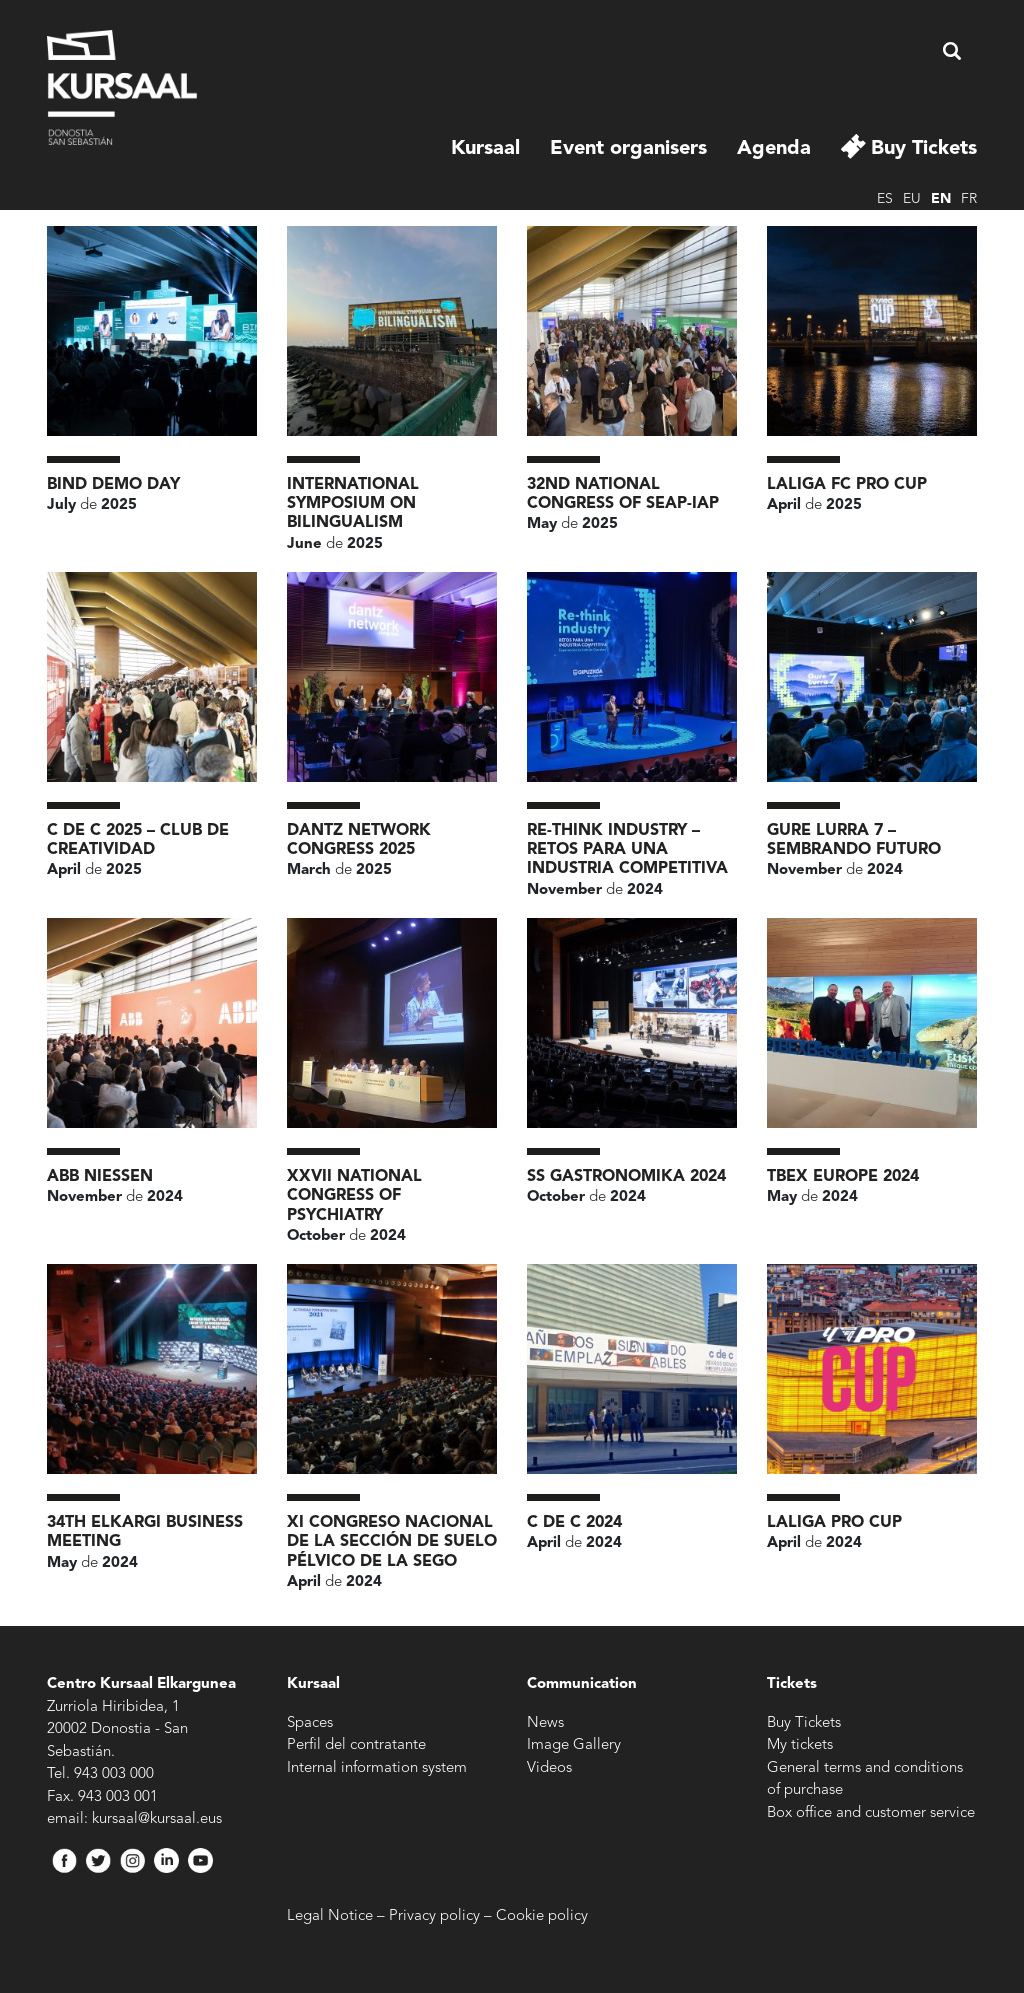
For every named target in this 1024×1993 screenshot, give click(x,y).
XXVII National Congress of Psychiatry (354, 1196)
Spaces (310, 1723)
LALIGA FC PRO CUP (847, 485)
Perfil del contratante (356, 1745)
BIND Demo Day (113, 485)
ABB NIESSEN (100, 1177)
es (885, 199)
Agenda (774, 149)
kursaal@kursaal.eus (157, 1819)
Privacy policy (434, 1916)
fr (969, 199)
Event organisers (628, 149)
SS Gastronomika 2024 (626, 1177)
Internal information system (377, 1768)
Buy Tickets (924, 149)
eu (912, 199)
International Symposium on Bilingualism (353, 504)
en (941, 199)
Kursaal (485, 149)
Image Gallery (574, 1745)
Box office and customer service (871, 1813)
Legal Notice (330, 1916)
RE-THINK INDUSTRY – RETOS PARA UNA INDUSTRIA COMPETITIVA (627, 850)
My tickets (800, 1745)
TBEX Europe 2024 (843, 1177)
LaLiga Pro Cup (834, 1523)
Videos (549, 1768)
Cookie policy (542, 1916)
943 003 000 (114, 1774)
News (545, 1723)
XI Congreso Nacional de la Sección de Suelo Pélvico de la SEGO (392, 1542)
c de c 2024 (574, 1523)
